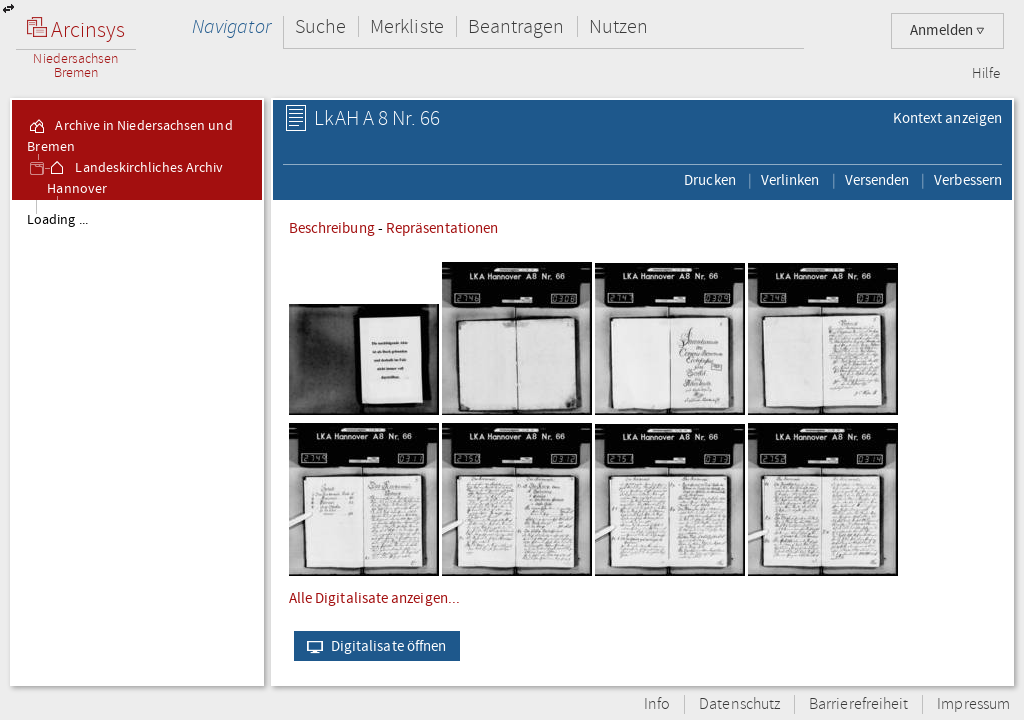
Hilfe (986, 74)
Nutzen (618, 26)
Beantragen (516, 26)
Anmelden (947, 30)
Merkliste (407, 26)
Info (657, 704)
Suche (320, 26)
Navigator (231, 26)
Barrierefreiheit (858, 704)
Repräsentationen (442, 228)
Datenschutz (739, 704)
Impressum (973, 704)
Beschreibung (332, 228)
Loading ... (57, 220)
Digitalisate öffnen (372, 646)
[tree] (137, 442)
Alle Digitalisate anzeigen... (374, 598)
